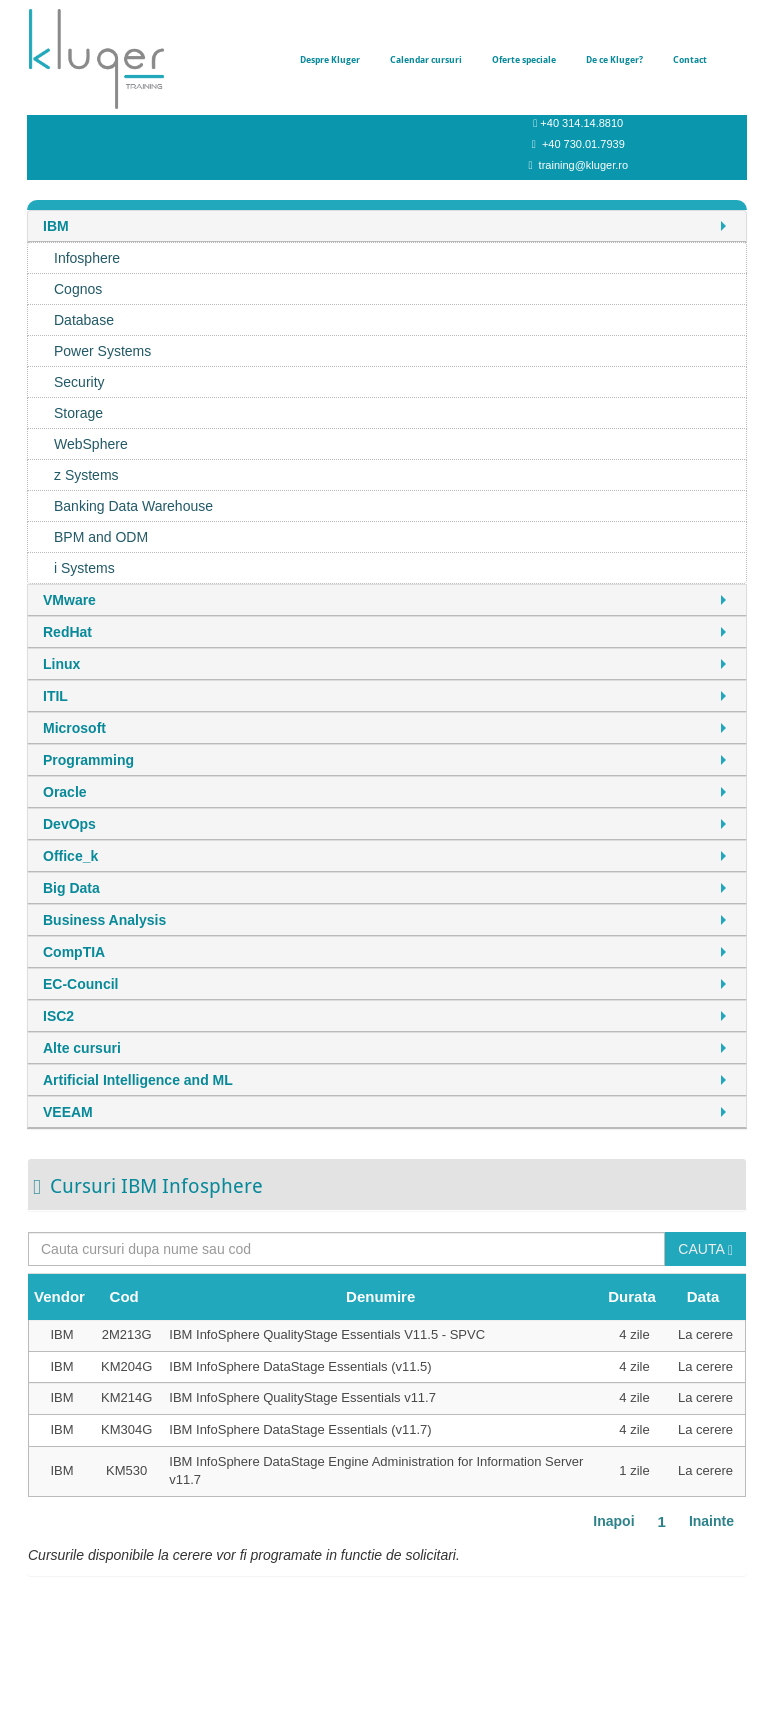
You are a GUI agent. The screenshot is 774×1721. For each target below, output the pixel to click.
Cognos (78, 289)
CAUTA (705, 1249)
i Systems (84, 568)
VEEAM (68, 1112)
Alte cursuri (82, 1048)
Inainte (711, 1521)
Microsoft (74, 728)
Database (84, 320)
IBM (56, 226)
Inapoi (613, 1521)
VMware (69, 600)
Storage (78, 413)
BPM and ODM (101, 537)
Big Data (71, 888)
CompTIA (74, 952)
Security (79, 382)
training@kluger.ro (583, 165)
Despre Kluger (330, 60)
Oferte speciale (524, 60)
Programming (88, 760)
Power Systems (102, 351)
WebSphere (91, 444)
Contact (690, 60)
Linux (61, 664)
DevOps (69, 824)
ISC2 (58, 1016)
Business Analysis (104, 920)
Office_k (70, 856)
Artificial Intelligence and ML (138, 1080)
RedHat (67, 632)
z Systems (86, 475)
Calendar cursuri (426, 60)
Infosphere (87, 258)
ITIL (55, 696)
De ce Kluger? (614, 60)
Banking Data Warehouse (133, 506)
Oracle (65, 792)
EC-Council (80, 984)
